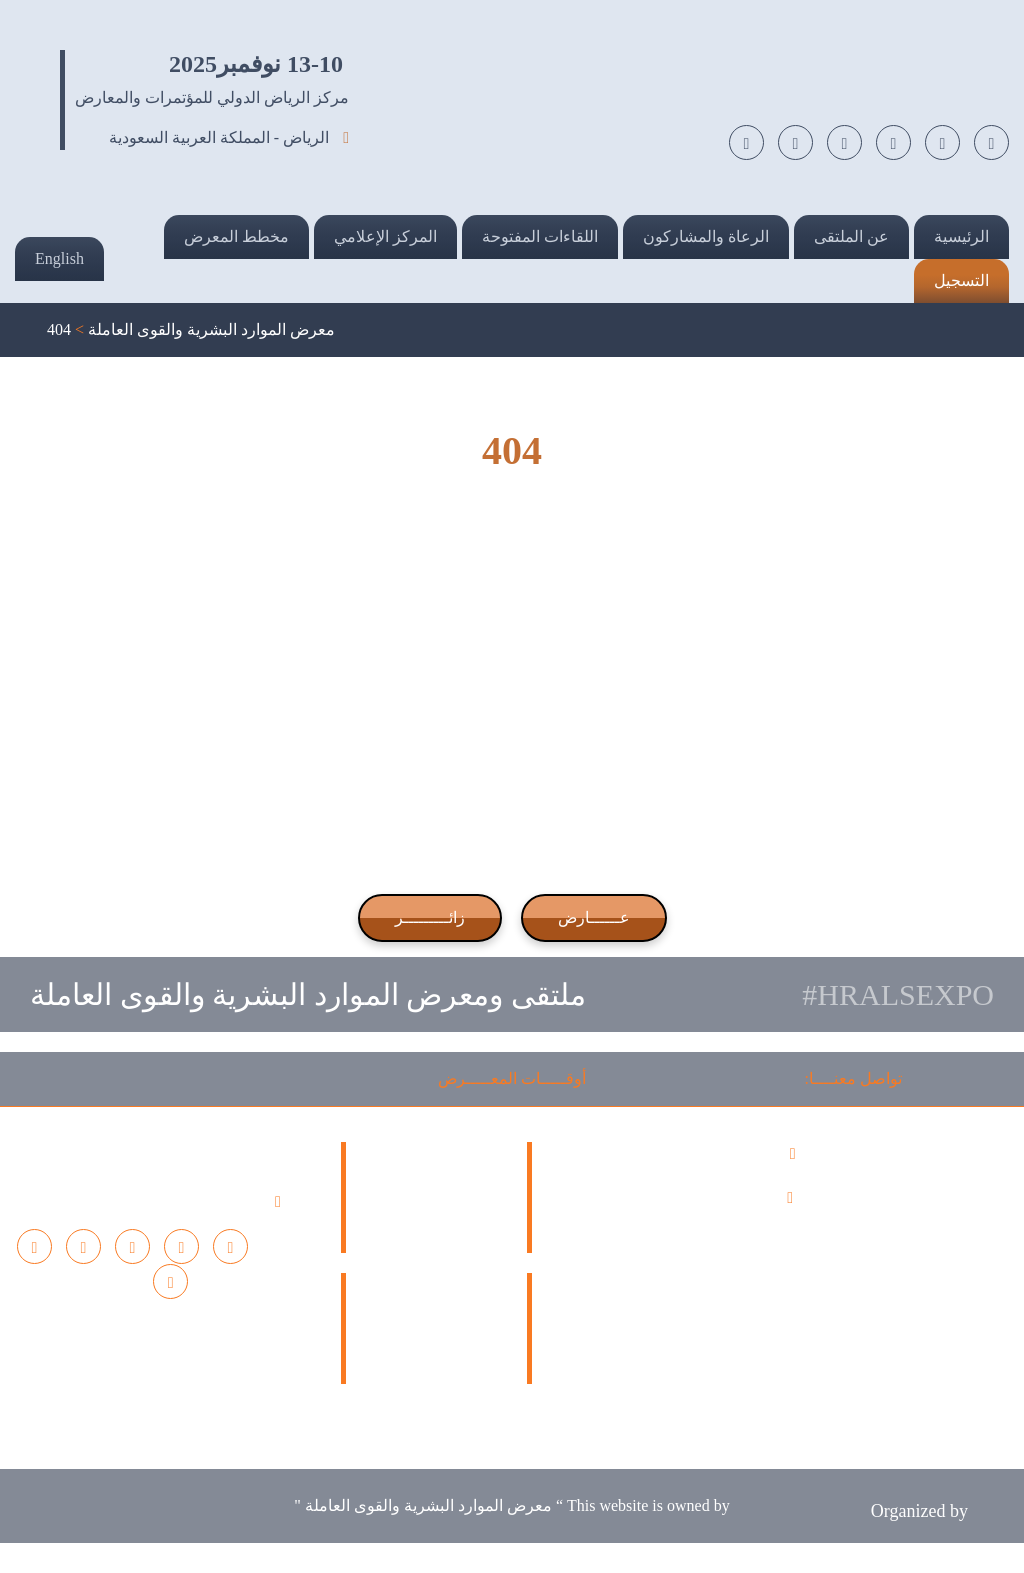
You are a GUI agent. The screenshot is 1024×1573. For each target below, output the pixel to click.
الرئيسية (961, 236)
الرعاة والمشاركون (706, 236)
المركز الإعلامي (385, 236)
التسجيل (961, 280)
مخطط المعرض (236, 236)
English (59, 258)
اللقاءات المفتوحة (540, 236)
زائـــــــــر (430, 917)
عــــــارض (594, 917)
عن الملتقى (851, 236)
